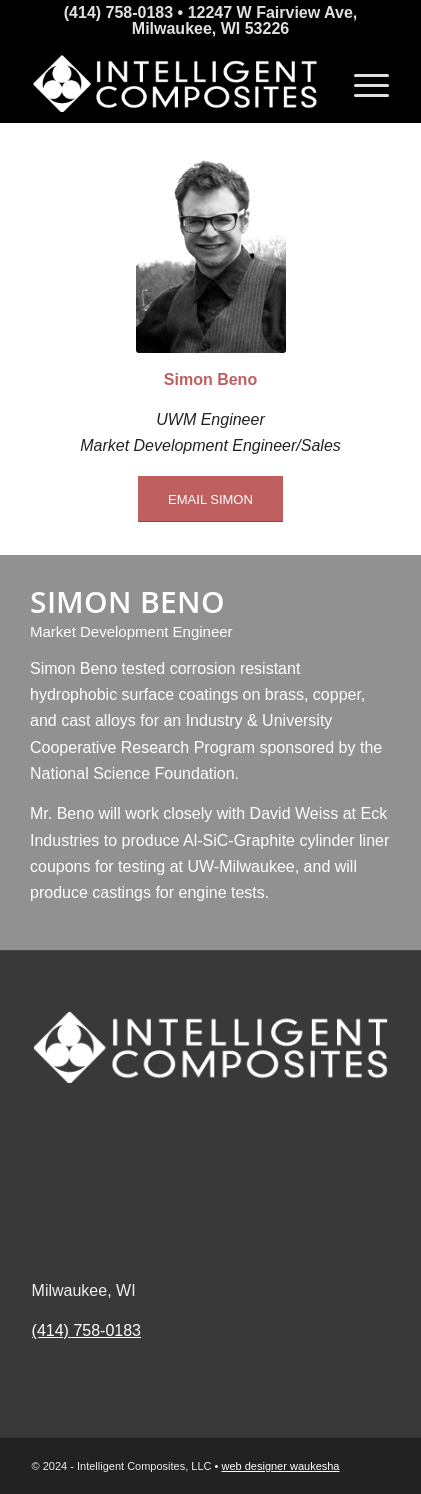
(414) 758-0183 (86, 1330)
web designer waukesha (280, 1466)
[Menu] (361, 83)
